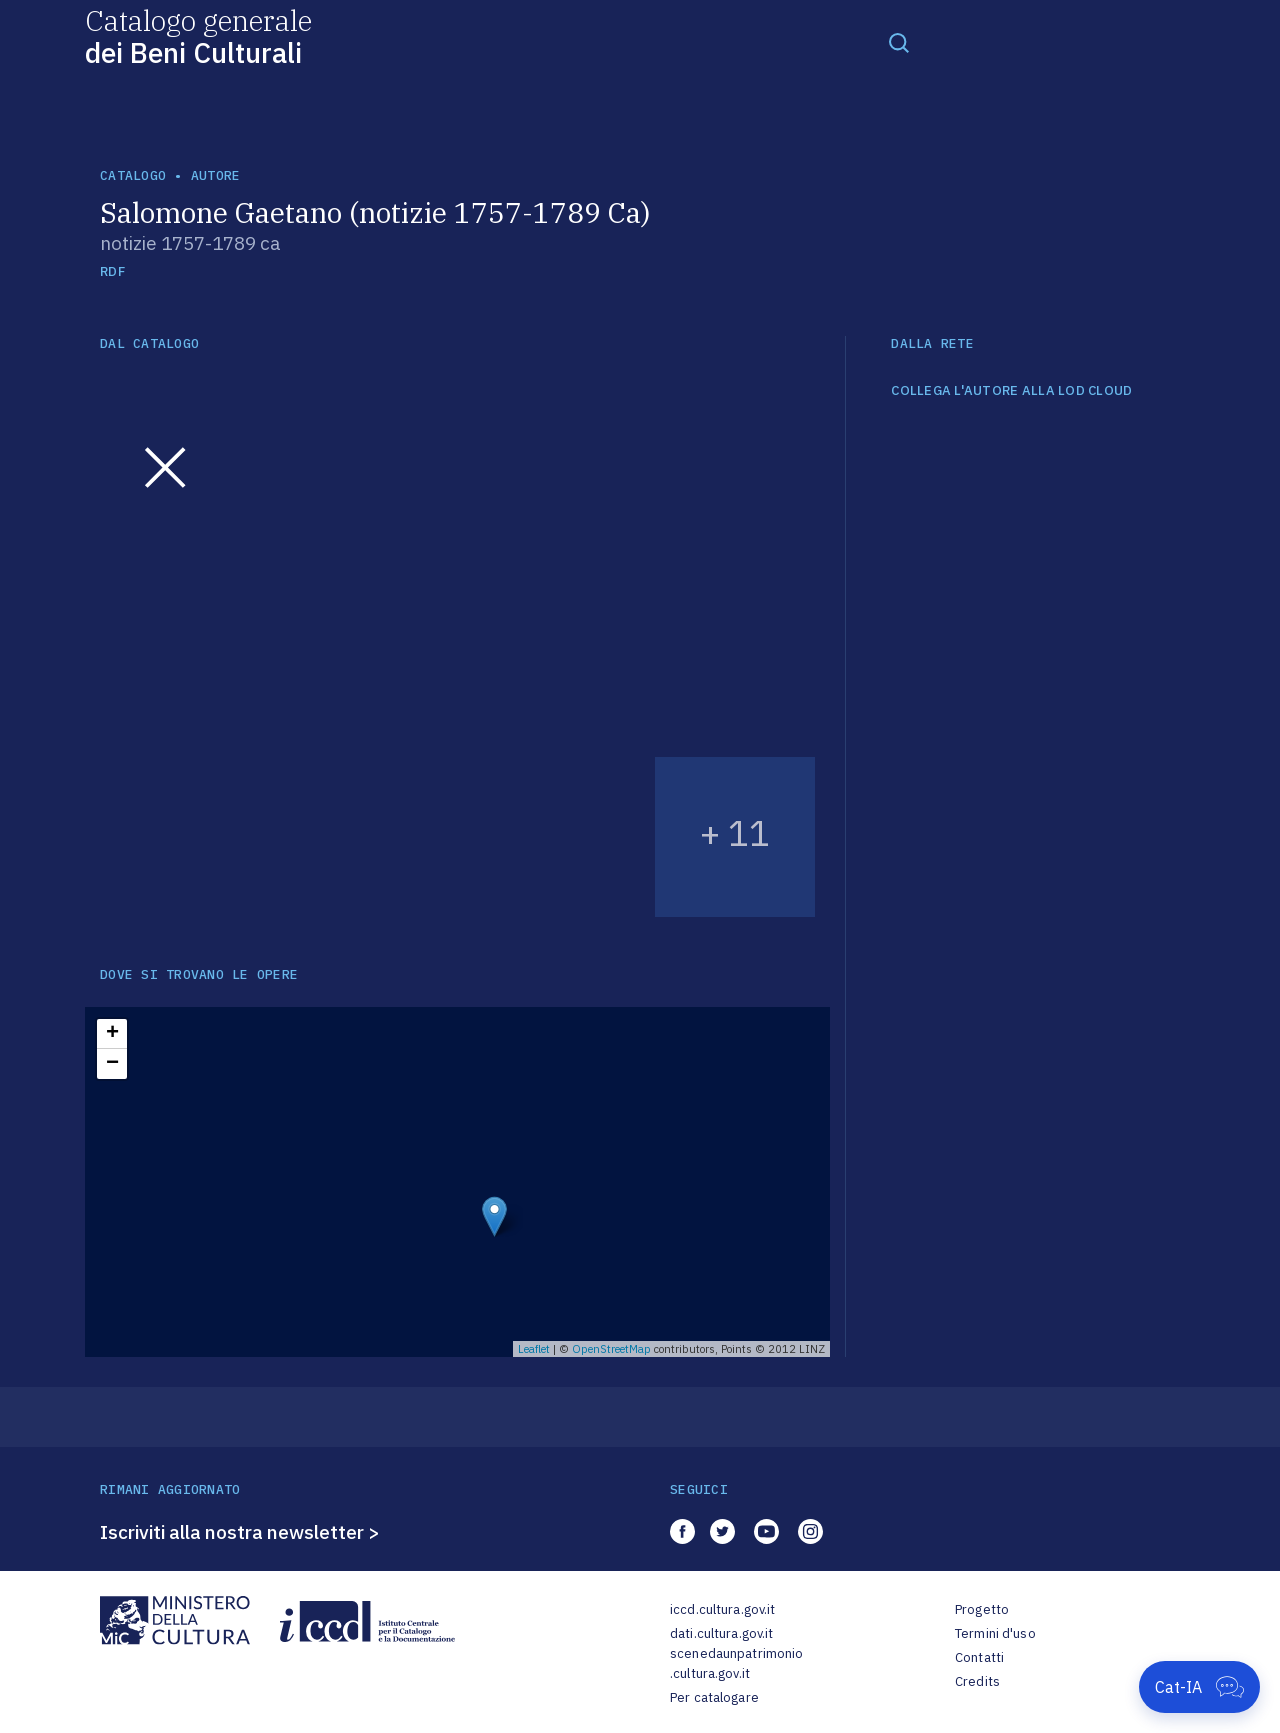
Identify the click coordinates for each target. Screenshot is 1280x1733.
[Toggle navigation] (899, 42)
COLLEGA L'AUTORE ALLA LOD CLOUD (1011, 391)
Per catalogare (714, 1697)
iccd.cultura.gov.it (722, 1609)
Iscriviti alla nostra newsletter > (240, 1532)
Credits (977, 1681)
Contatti (979, 1657)
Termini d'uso (995, 1633)
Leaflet (534, 1349)
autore (216, 175)
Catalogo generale (198, 35)
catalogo (133, 175)
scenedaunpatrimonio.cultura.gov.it (736, 1663)
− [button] (112, 1064)
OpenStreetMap (611, 1349)
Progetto (982, 1609)
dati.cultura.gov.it (721, 1633)
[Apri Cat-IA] (1199, 1687)
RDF (112, 271)
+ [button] (112, 1034)
